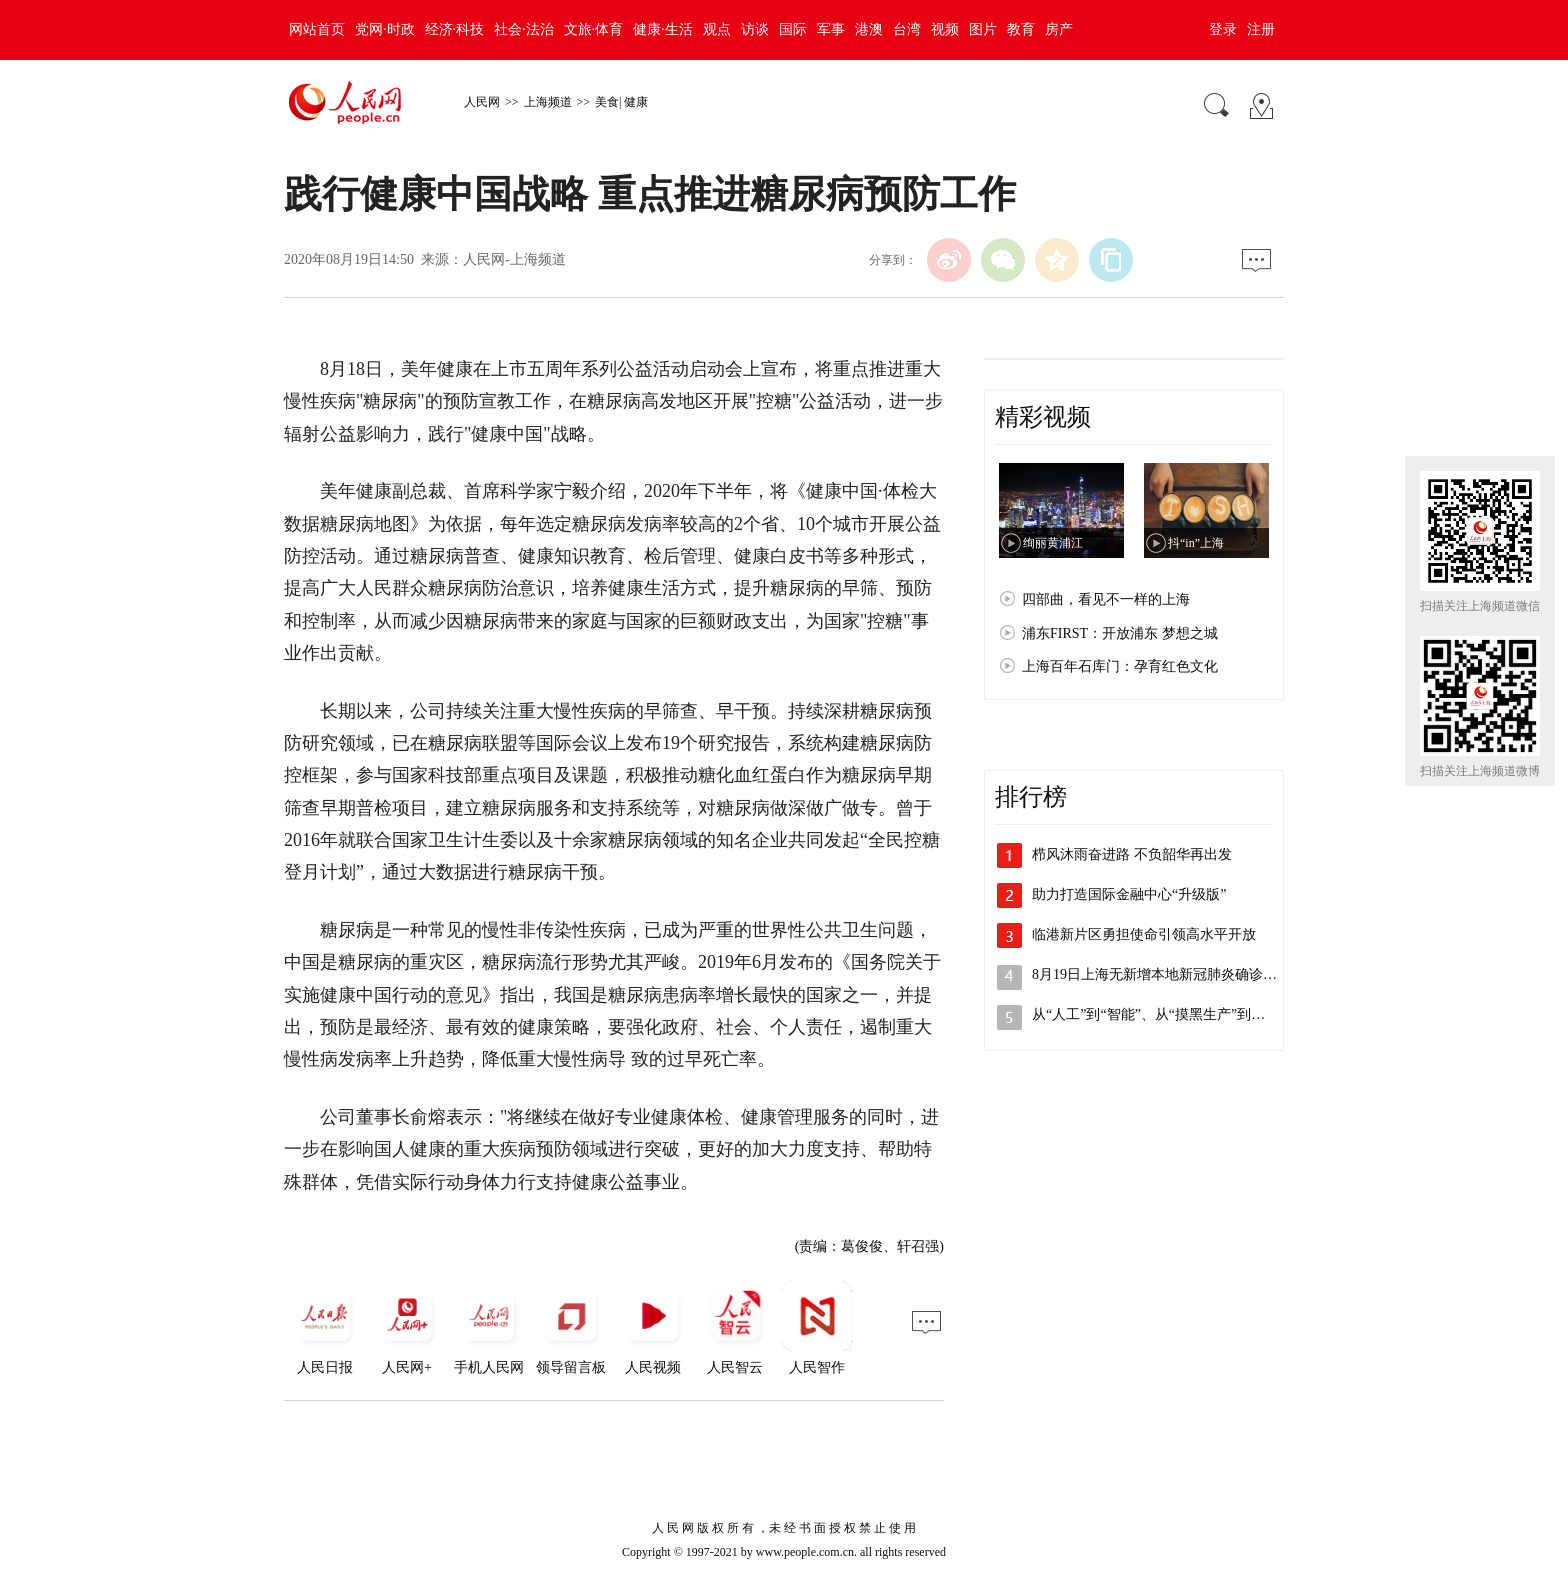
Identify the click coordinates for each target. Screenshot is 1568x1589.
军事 (831, 29)
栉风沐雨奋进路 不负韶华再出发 (1132, 854)
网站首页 (317, 29)
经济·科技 (455, 29)
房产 (1059, 29)
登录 (1223, 29)
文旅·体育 (594, 29)
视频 (945, 29)
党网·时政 (385, 29)
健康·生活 (663, 29)
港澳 (869, 29)
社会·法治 (524, 29)
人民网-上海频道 (514, 259)
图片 (983, 29)
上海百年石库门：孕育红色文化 (1120, 666)
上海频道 (548, 102)
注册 (1261, 29)
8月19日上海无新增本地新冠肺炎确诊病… (1161, 974)
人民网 (482, 102)
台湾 (907, 29)
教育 (1021, 29)
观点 (717, 29)
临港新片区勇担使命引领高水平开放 (1144, 934)
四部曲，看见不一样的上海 (1106, 599)
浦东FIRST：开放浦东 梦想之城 (1120, 633)
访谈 (755, 29)
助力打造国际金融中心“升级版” (1129, 894)
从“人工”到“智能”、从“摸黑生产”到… (1148, 1014)
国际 (793, 29)
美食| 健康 (621, 102)
